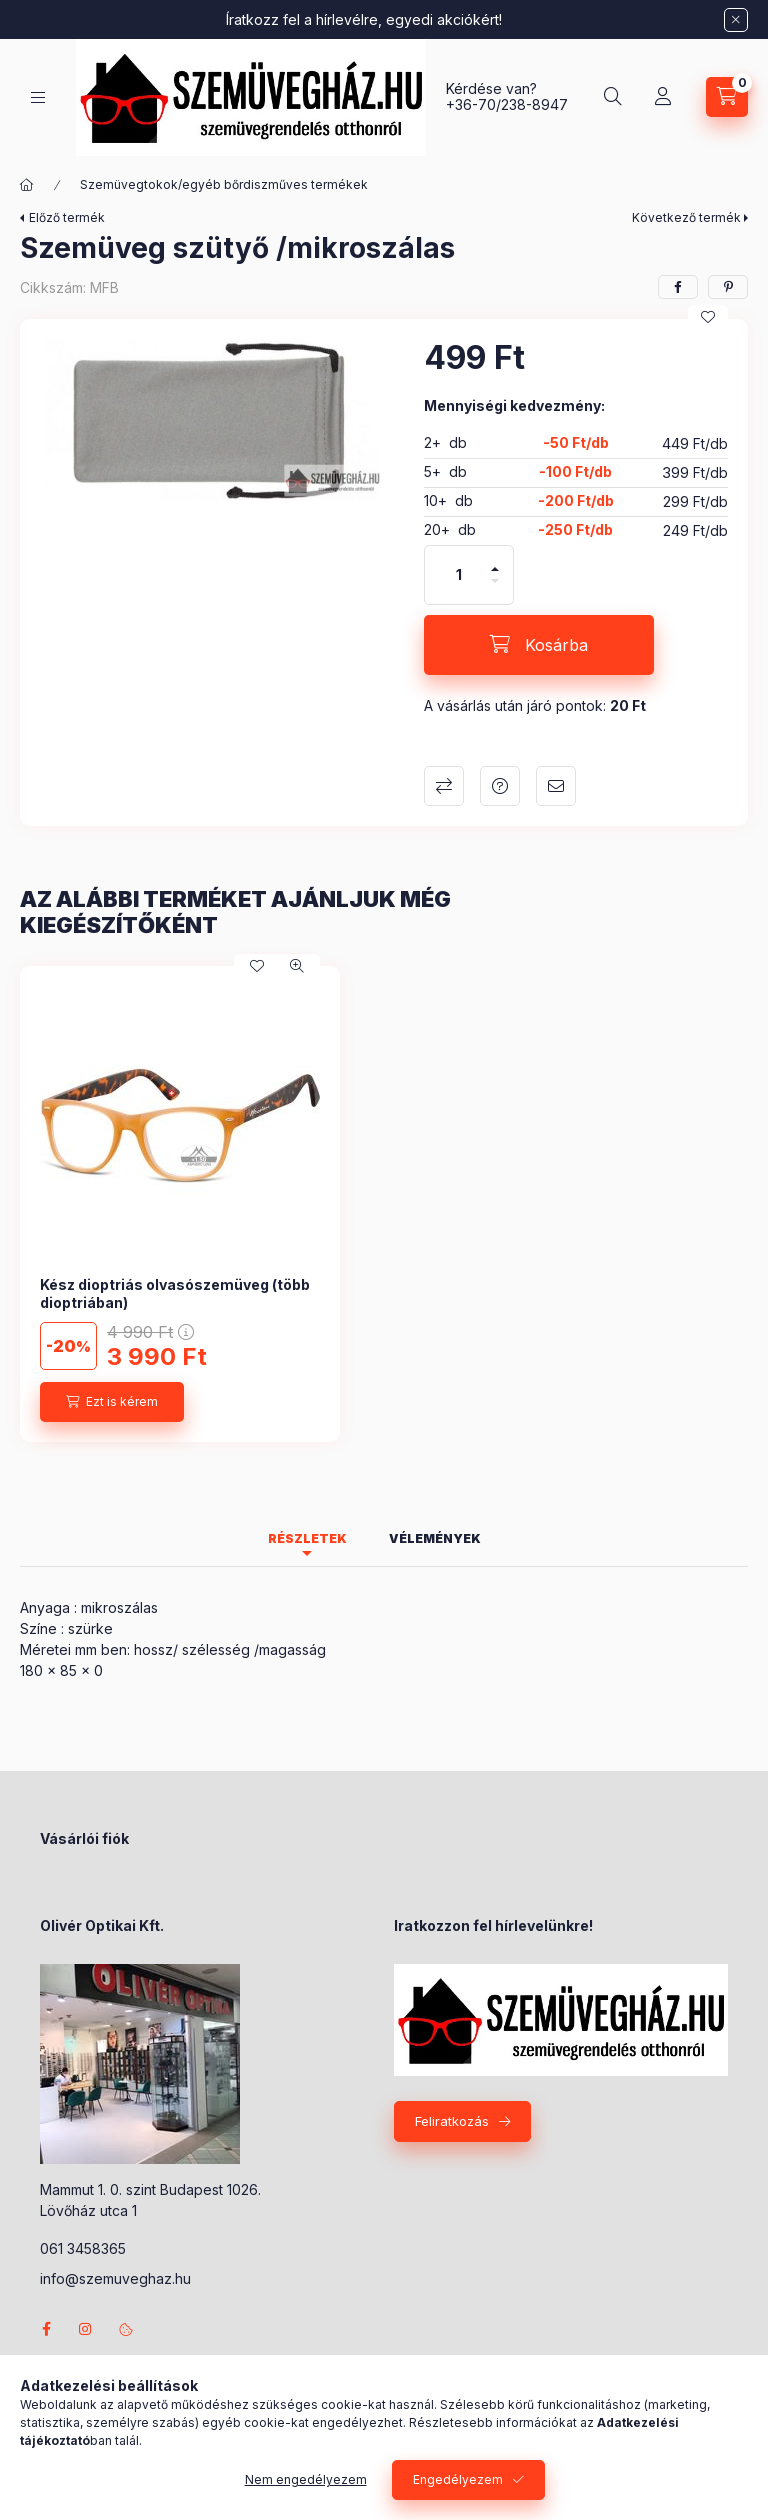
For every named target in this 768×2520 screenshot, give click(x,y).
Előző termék (67, 217)
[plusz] (495, 560)
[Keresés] (613, 97)
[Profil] (663, 97)
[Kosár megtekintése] (727, 97)
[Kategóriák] (38, 97)
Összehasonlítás (444, 786)
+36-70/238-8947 (507, 104)
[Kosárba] (539, 645)
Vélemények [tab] (435, 1538)
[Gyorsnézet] (297, 966)
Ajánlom (556, 786)
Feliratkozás (452, 2121)
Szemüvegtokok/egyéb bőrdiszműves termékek (224, 184)
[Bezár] (736, 20)
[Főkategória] (27, 185)
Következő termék (686, 217)
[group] (384, 1204)
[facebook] (678, 287)
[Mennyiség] (459, 575)
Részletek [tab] (307, 1538)
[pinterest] (728, 287)
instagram (86, 2329)
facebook (46, 2329)
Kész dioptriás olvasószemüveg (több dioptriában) (175, 1293)
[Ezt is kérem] (112, 1402)
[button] (212, 419)
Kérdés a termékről (500, 786)
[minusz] (495, 589)
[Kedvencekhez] (708, 317)
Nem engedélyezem (306, 2479)
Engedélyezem (458, 2479)
